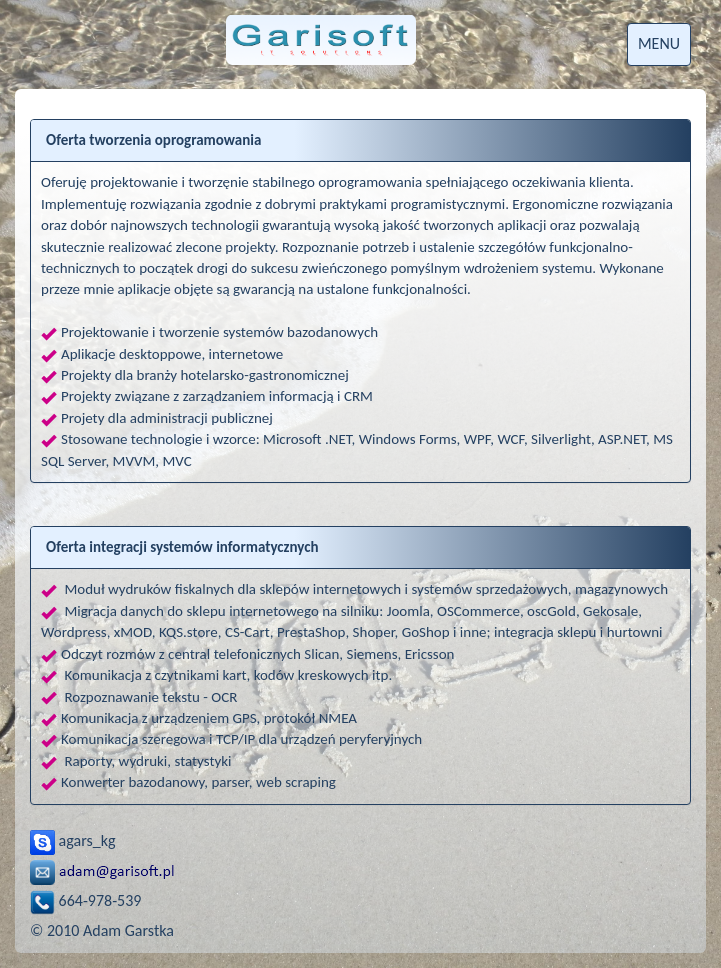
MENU (659, 43)
